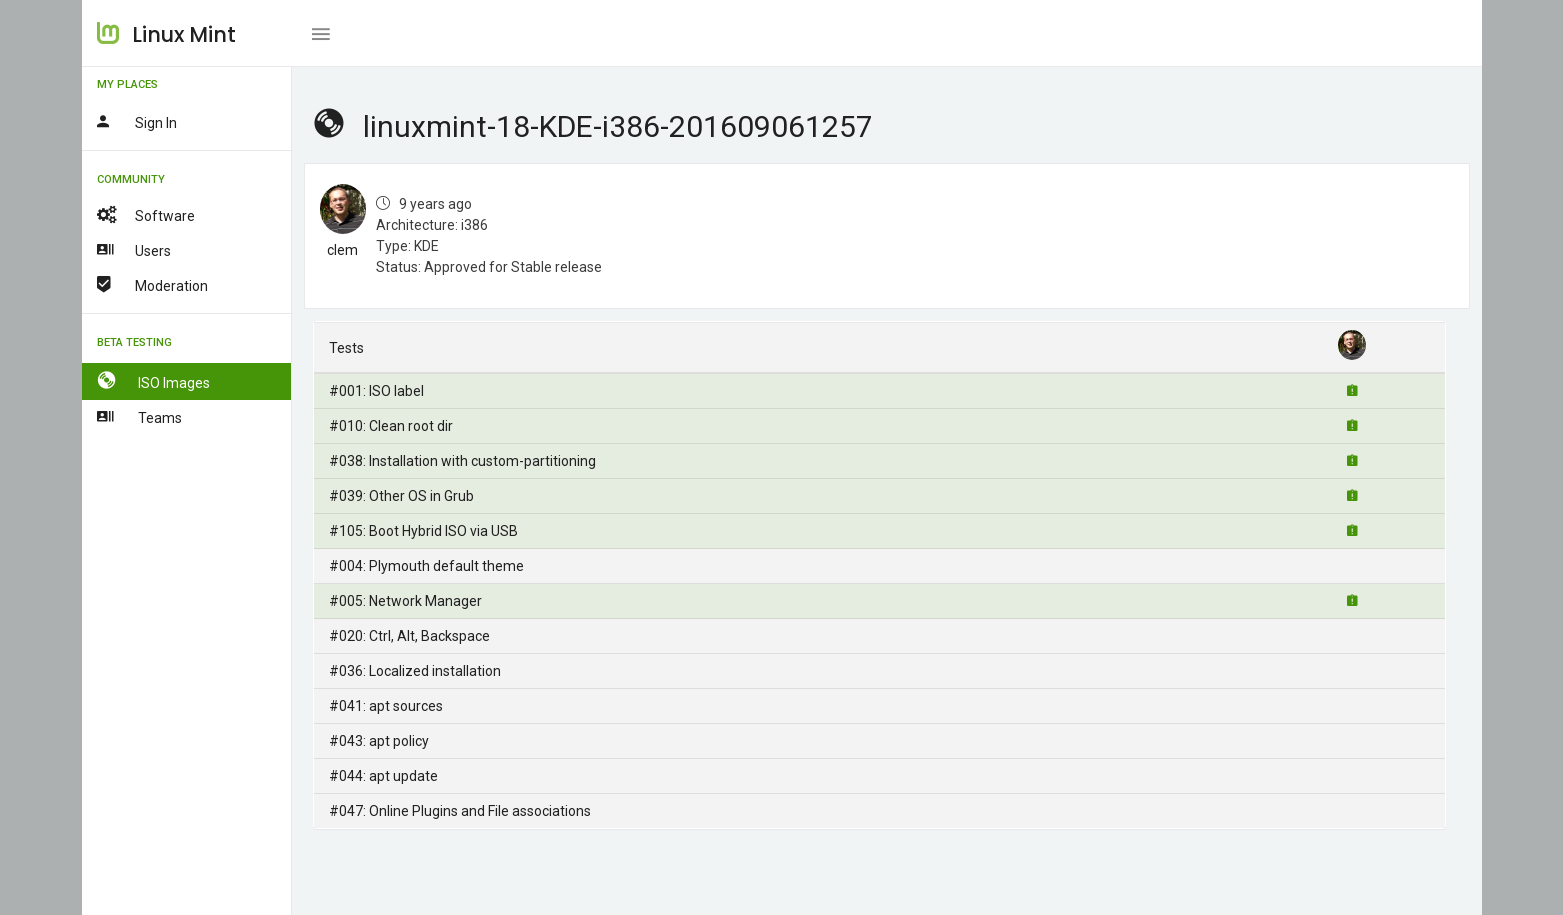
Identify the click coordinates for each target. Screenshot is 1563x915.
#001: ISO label (376, 391)
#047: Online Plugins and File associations (460, 811)
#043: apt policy (379, 741)
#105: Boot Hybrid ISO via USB (423, 531)
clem (342, 250)
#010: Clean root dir (391, 426)
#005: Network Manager (405, 601)
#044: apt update (383, 776)
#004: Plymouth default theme (426, 566)
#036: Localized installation (415, 671)
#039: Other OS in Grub (401, 496)
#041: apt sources (386, 706)
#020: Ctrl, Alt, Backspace (409, 636)
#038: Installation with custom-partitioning (462, 461)
